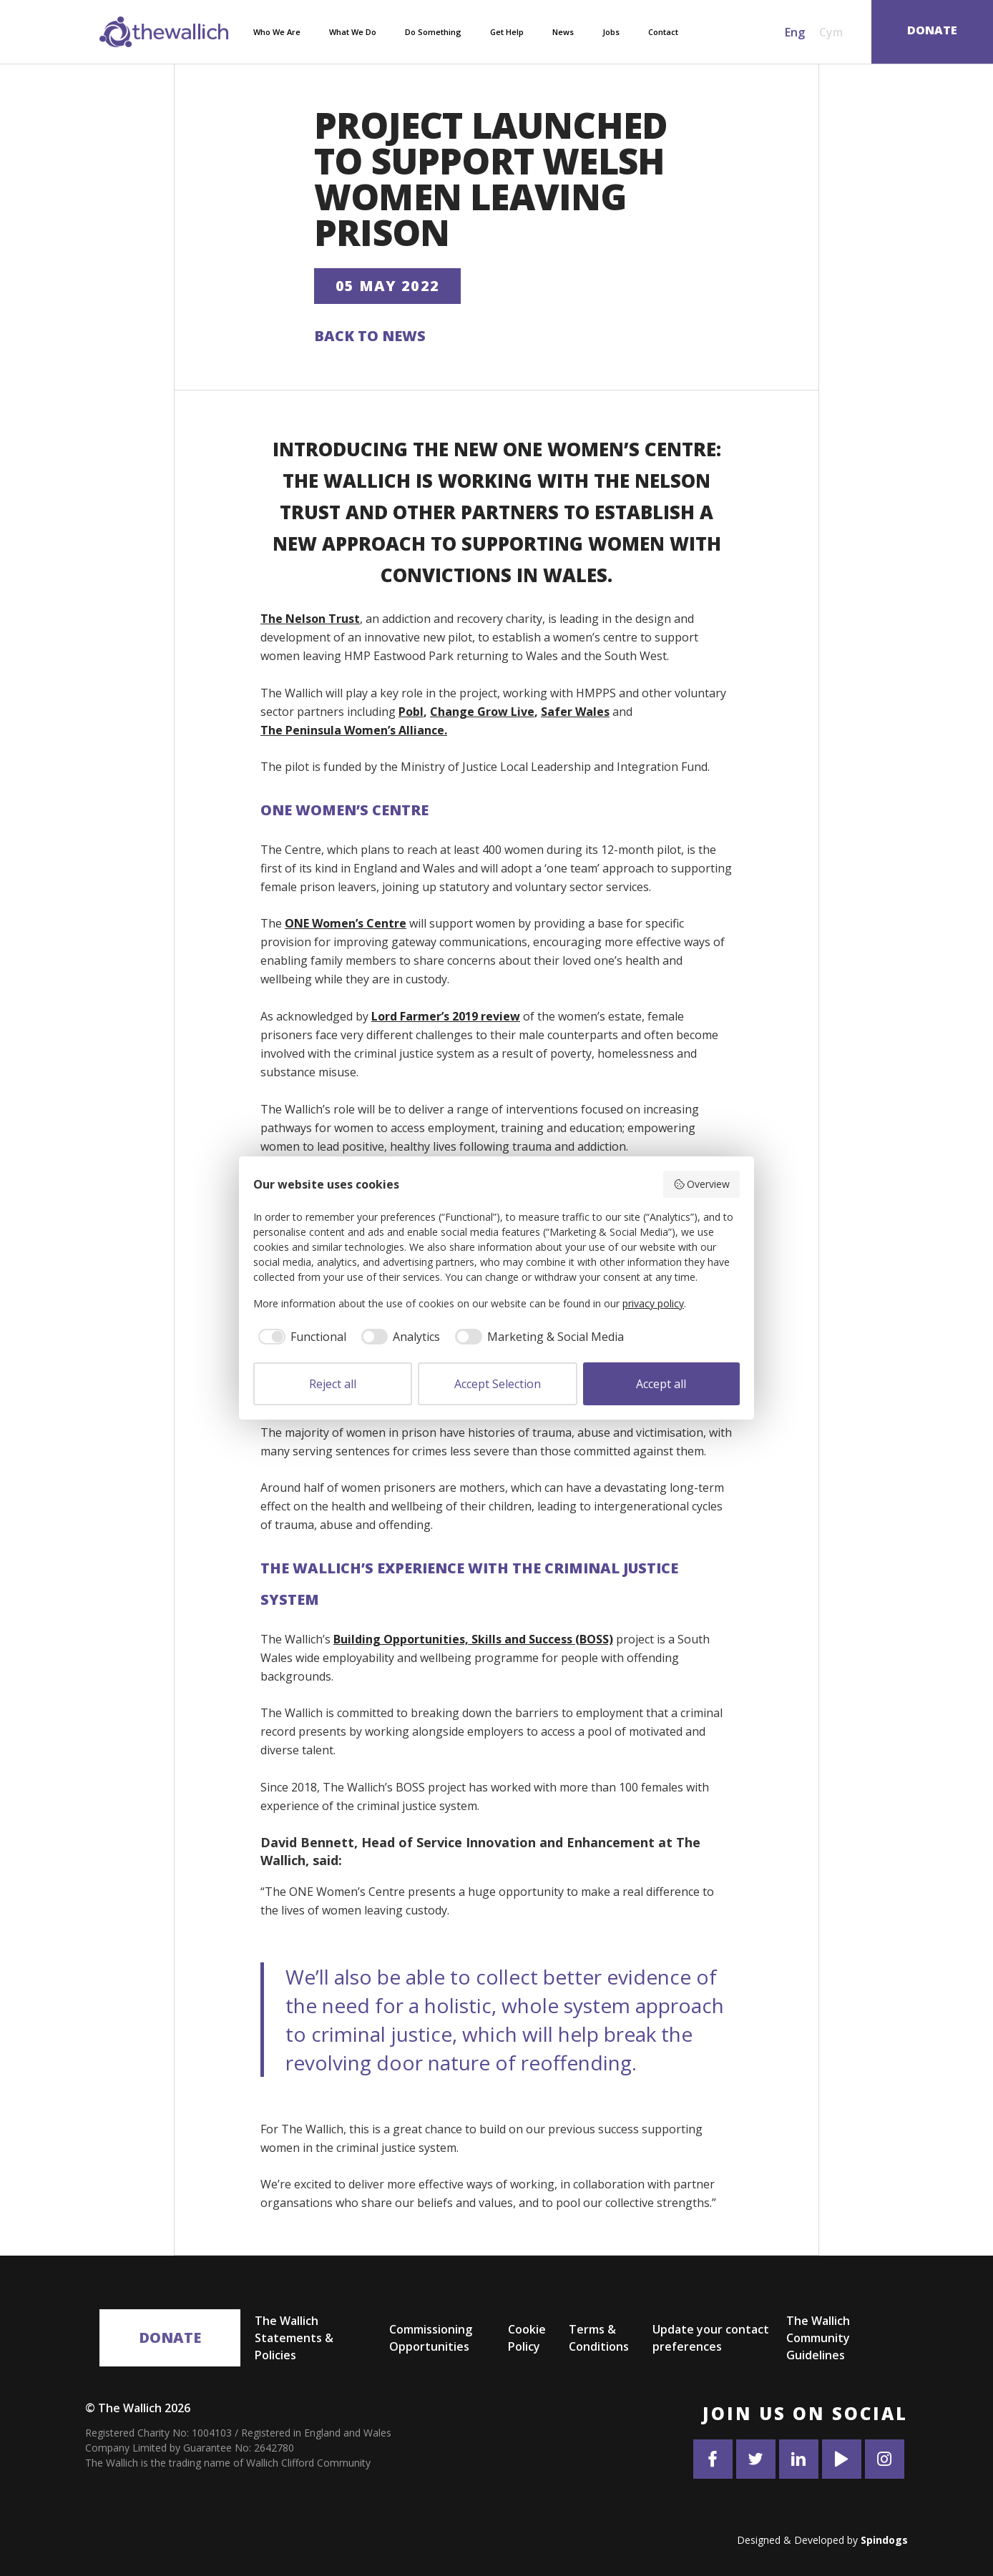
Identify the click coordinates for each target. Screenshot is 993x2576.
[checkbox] (299, 1336)
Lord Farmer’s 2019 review (445, 1016)
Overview (701, 1184)
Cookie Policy (527, 2337)
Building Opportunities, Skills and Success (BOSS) (473, 1639)
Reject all (332, 1384)
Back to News (370, 335)
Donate (170, 2337)
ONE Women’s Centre (345, 923)
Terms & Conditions (599, 2337)
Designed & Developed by (822, 2540)
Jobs (611, 31)
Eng (795, 32)
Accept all (661, 1384)
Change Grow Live (482, 711)
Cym (831, 32)
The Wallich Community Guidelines (818, 2338)
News (563, 31)
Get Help (507, 31)
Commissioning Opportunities (430, 2337)
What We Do (352, 31)
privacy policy (653, 1303)
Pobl (411, 711)
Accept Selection (497, 1384)
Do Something (433, 31)
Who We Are (276, 31)
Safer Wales (575, 711)
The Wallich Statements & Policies (294, 2338)
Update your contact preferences (710, 2337)
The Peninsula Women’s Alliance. (353, 730)
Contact (663, 31)
